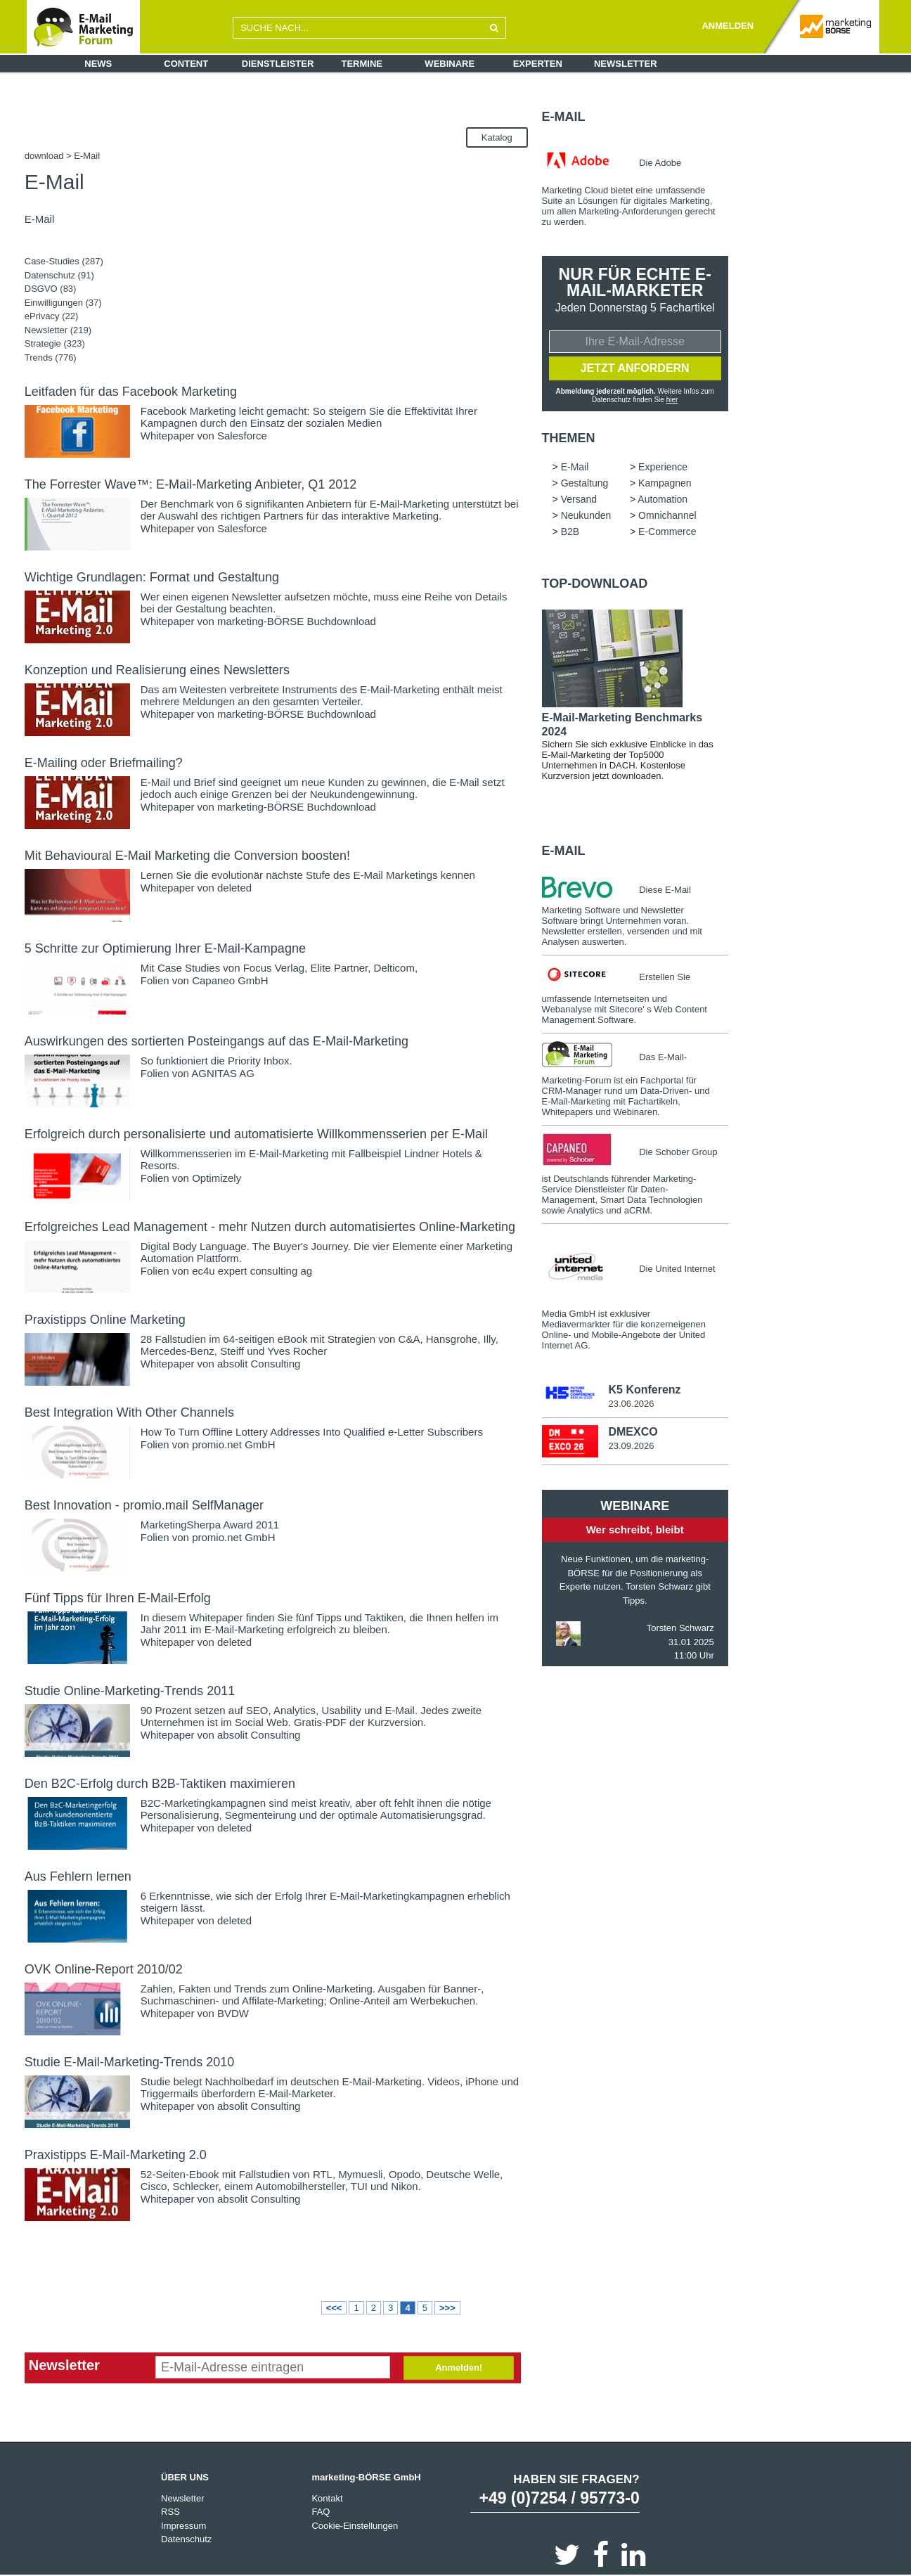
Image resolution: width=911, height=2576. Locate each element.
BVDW (233, 2013)
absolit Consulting (258, 1364)
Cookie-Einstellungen (354, 2525)
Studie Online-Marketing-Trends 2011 (130, 1691)
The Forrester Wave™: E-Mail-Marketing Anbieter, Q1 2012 (191, 484)
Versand (579, 499)
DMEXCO (632, 1432)
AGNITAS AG (222, 1073)
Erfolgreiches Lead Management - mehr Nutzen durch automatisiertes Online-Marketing (270, 1227)
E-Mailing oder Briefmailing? (104, 763)
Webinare (449, 63)
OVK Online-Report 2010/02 (104, 1969)
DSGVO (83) (51, 288)
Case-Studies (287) (64, 261)
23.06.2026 (631, 1403)
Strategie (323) (55, 343)
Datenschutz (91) (59, 275)
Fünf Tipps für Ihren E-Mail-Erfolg (118, 1598)
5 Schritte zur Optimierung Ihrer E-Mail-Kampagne (165, 948)
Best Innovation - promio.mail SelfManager (144, 1505)
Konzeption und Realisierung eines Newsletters (157, 670)
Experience (662, 466)
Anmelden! (458, 2367)
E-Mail (564, 117)
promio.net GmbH (233, 1444)
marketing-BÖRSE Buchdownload (296, 621)
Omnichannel (667, 515)
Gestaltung (585, 483)
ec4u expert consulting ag (252, 1271)
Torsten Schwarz (680, 1628)
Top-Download (595, 584)
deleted (234, 888)
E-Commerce (667, 531)
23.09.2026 (631, 1446)
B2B (570, 531)
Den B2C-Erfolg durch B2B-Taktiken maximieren (160, 1784)
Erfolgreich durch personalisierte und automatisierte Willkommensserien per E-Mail (256, 1134)
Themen (568, 438)
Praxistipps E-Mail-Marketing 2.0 (116, 2155)
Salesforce (242, 436)
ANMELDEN (728, 25)
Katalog (497, 137)
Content (186, 63)
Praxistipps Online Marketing (105, 1320)
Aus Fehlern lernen (78, 1876)
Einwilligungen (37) (63, 302)
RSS (170, 2511)
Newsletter (625, 63)
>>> (447, 2308)
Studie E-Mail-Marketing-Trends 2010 (129, 2062)
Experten (537, 63)
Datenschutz (186, 2539)
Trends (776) (51, 357)
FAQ (320, 2511)
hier (672, 400)
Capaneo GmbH (230, 980)
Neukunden (586, 515)
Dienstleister (278, 63)
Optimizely (216, 1178)
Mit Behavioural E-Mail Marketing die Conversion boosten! (187, 856)
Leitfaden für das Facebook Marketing (131, 392)
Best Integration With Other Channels (129, 1412)
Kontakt (326, 2498)
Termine (362, 63)
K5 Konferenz (644, 1390)
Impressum (183, 2525)
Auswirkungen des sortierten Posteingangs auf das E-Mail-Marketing (216, 1041)
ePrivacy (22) (52, 316)
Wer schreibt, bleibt (635, 1529)
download (44, 155)
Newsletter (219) (58, 330)
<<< (334, 2308)
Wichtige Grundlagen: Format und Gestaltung (152, 577)
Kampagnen (665, 483)
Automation (662, 499)
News (98, 63)
